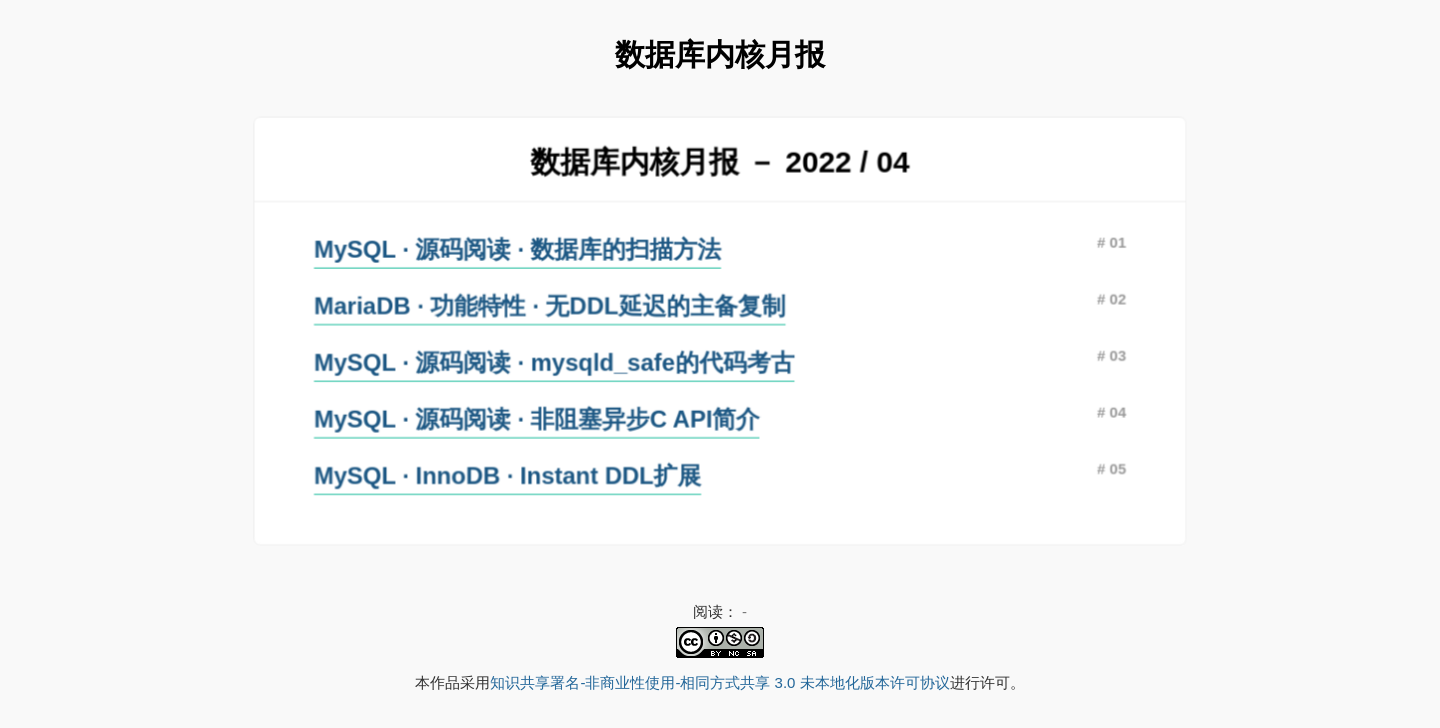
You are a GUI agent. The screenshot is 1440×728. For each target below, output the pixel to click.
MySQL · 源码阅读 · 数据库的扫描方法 (520, 250)
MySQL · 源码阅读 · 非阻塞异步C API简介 (539, 417)
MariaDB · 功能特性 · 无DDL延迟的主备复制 (551, 306)
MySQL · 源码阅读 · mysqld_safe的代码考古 (556, 362)
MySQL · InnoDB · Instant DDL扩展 (510, 473)
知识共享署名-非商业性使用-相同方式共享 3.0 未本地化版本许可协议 (719, 682)
